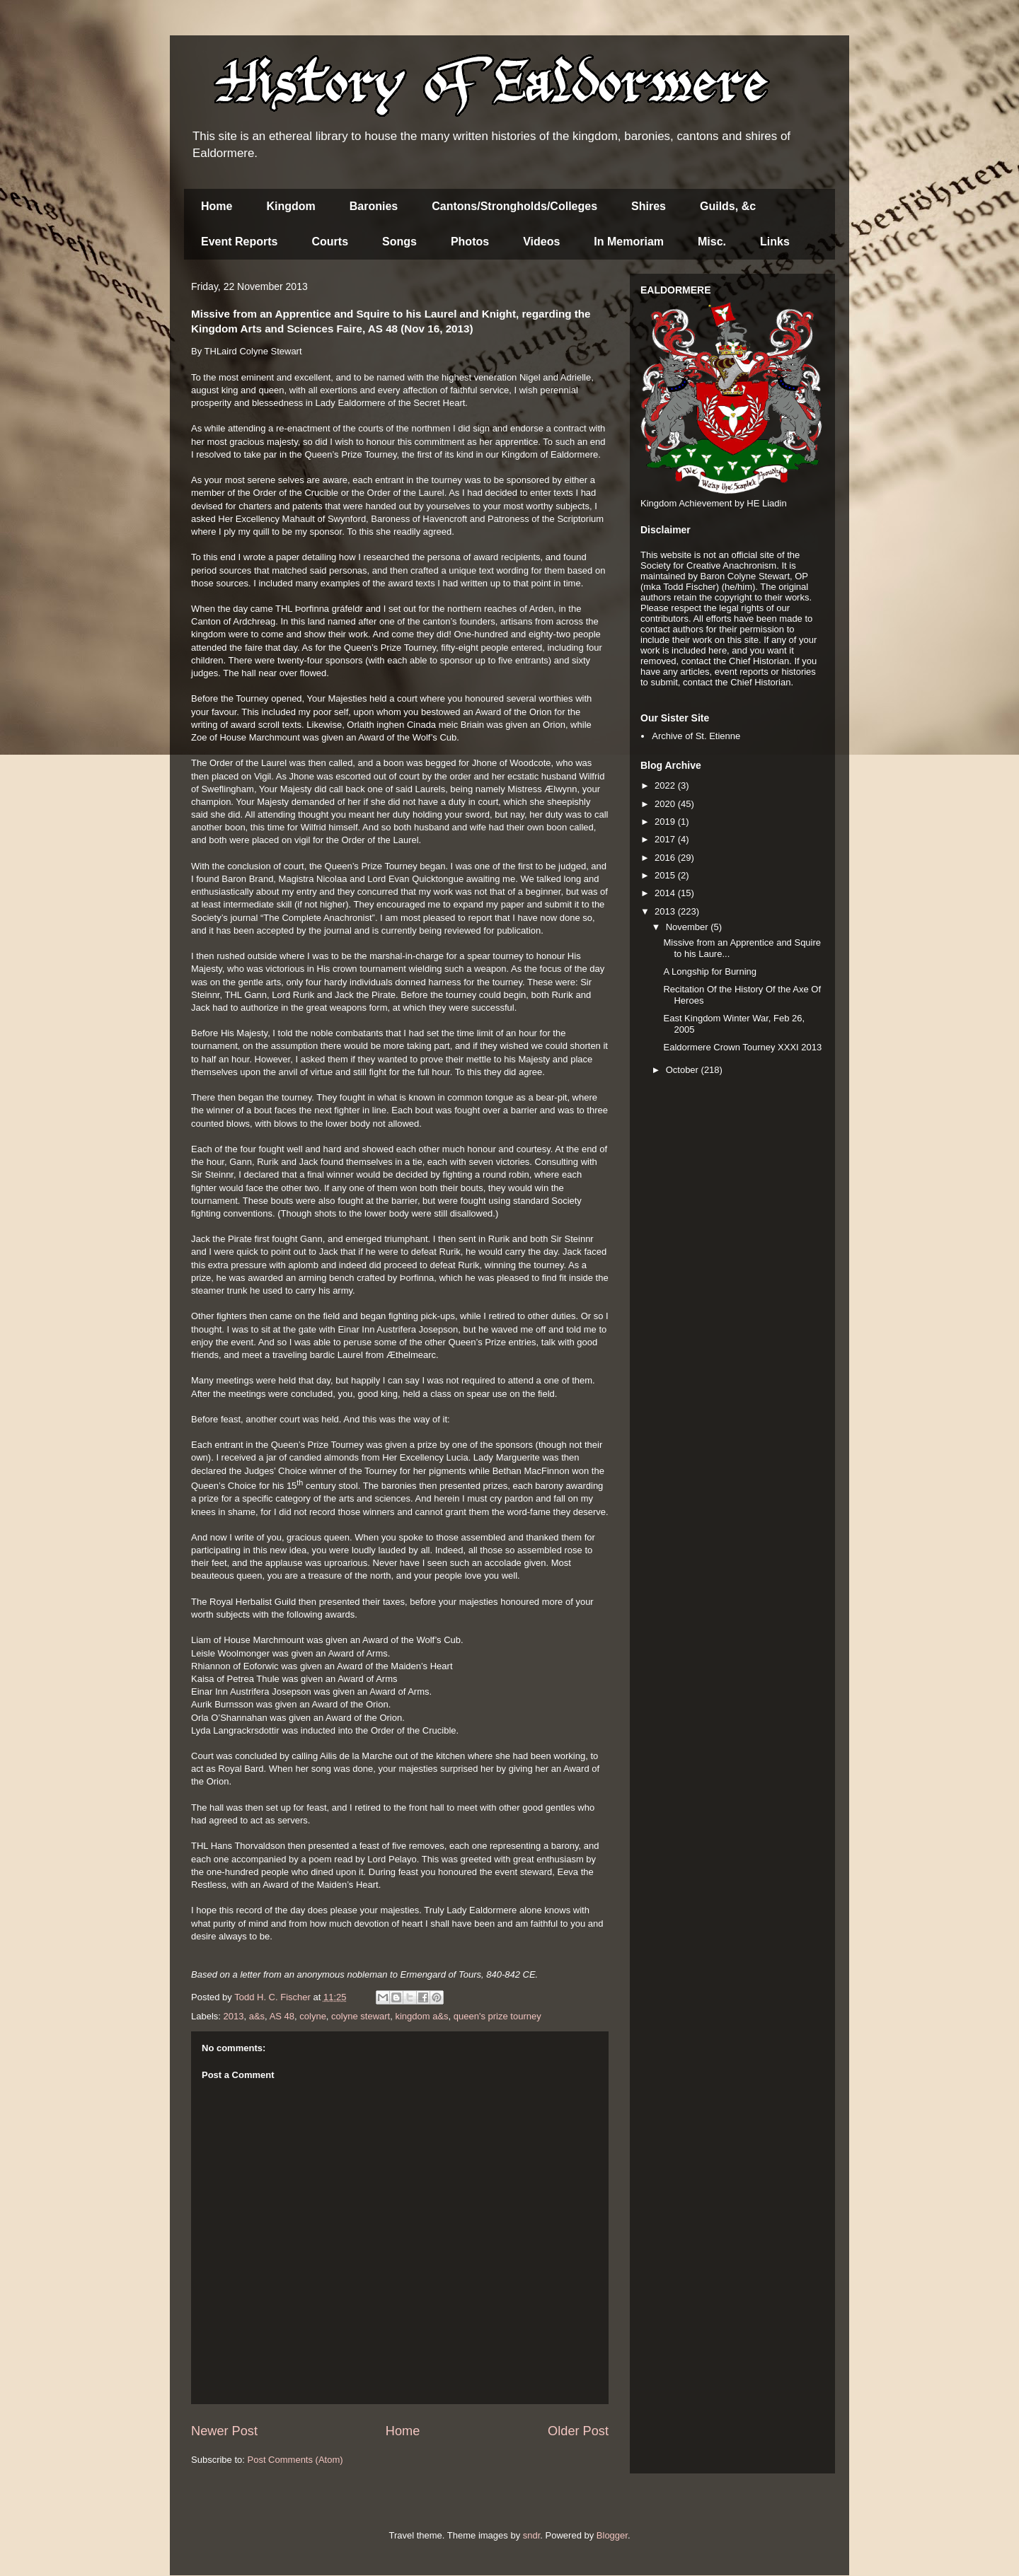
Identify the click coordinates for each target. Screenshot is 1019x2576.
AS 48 (282, 2016)
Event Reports (239, 242)
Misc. (712, 242)
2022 (666, 785)
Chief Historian (759, 661)
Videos (541, 242)
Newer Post (224, 2431)
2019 (666, 821)
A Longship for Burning (709, 971)
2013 (234, 2016)
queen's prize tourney (497, 2016)
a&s (257, 2016)
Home (216, 206)
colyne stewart (360, 2016)
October (683, 1069)
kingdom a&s (421, 2016)
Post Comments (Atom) (295, 2459)
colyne (312, 2016)
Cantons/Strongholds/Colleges (514, 206)
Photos (470, 242)
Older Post (578, 2431)
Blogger (612, 2535)
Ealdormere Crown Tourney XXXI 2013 (742, 1047)
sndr (532, 2535)
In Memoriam (629, 242)
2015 (666, 875)
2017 (666, 839)
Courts (329, 242)
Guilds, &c (728, 206)
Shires (648, 206)
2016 (666, 857)
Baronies (374, 206)
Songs (399, 242)
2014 (666, 893)
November (688, 927)
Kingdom (290, 206)
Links (775, 242)
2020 (666, 804)
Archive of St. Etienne (696, 736)
